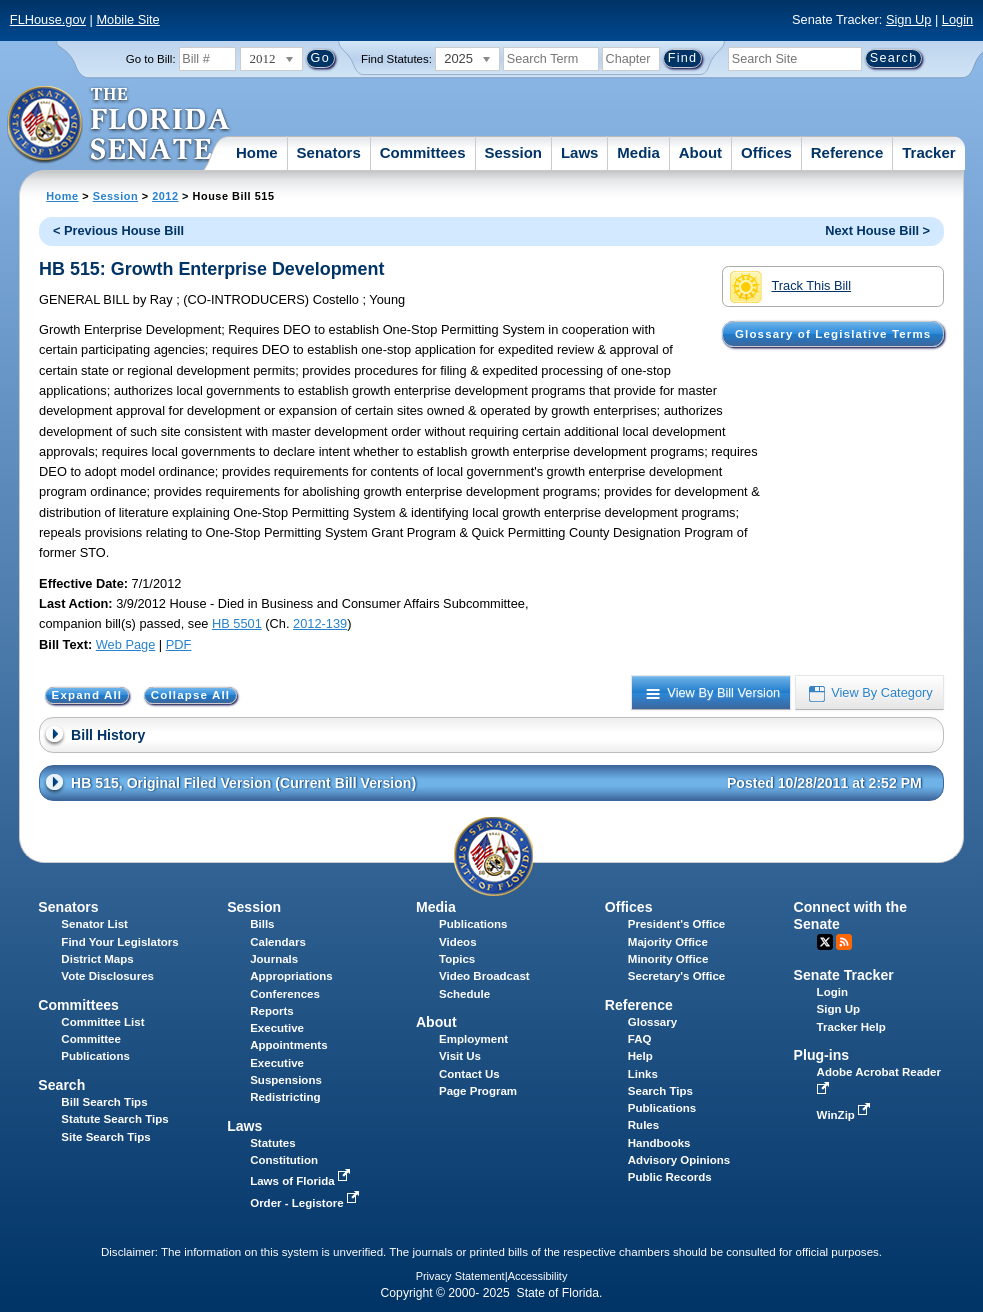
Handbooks (659, 1143)
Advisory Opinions (679, 1160)
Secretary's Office (676, 976)
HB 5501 (237, 623)
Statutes (272, 1143)
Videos (458, 942)
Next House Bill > (877, 230)
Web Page (126, 644)
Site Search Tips (105, 1137)
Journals (274, 959)
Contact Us (469, 1074)
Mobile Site (127, 19)
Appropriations (291, 976)
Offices (766, 152)
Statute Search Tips (114, 1119)
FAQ (640, 1039)
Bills (262, 924)
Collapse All (190, 695)
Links (643, 1074)
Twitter (825, 942)
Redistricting (285, 1097)
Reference (847, 152)
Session (513, 152)
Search (61, 1085)
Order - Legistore (306, 1203)
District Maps (97, 959)
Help (640, 1056)
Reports (272, 1011)
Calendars (278, 942)
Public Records (670, 1177)
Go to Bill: (151, 59)
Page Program (478, 1091)
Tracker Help (851, 1027)
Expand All (87, 695)
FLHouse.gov (48, 19)
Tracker (928, 152)
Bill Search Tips (104, 1102)
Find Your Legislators (119, 942)
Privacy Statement (460, 1276)
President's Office (676, 924)
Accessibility (538, 1276)
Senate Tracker (844, 975)
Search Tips (660, 1091)
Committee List (102, 1022)
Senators (329, 152)
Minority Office (668, 959)
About (700, 152)
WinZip (845, 1115)
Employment (473, 1039)
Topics (457, 959)
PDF (179, 644)
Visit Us (460, 1056)
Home (257, 152)
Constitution (284, 1160)
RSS (844, 942)
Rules (643, 1125)
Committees (423, 152)
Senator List (94, 924)
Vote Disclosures (107, 976)
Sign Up (909, 19)
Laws (580, 152)
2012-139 (320, 623)
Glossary (652, 1022)
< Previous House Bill (118, 230)
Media (638, 152)
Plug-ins (822, 1055)
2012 (165, 196)
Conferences (285, 994)
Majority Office (668, 942)
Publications (473, 924)
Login (957, 19)
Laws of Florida (302, 1181)
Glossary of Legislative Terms (833, 334)
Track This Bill (790, 287)
